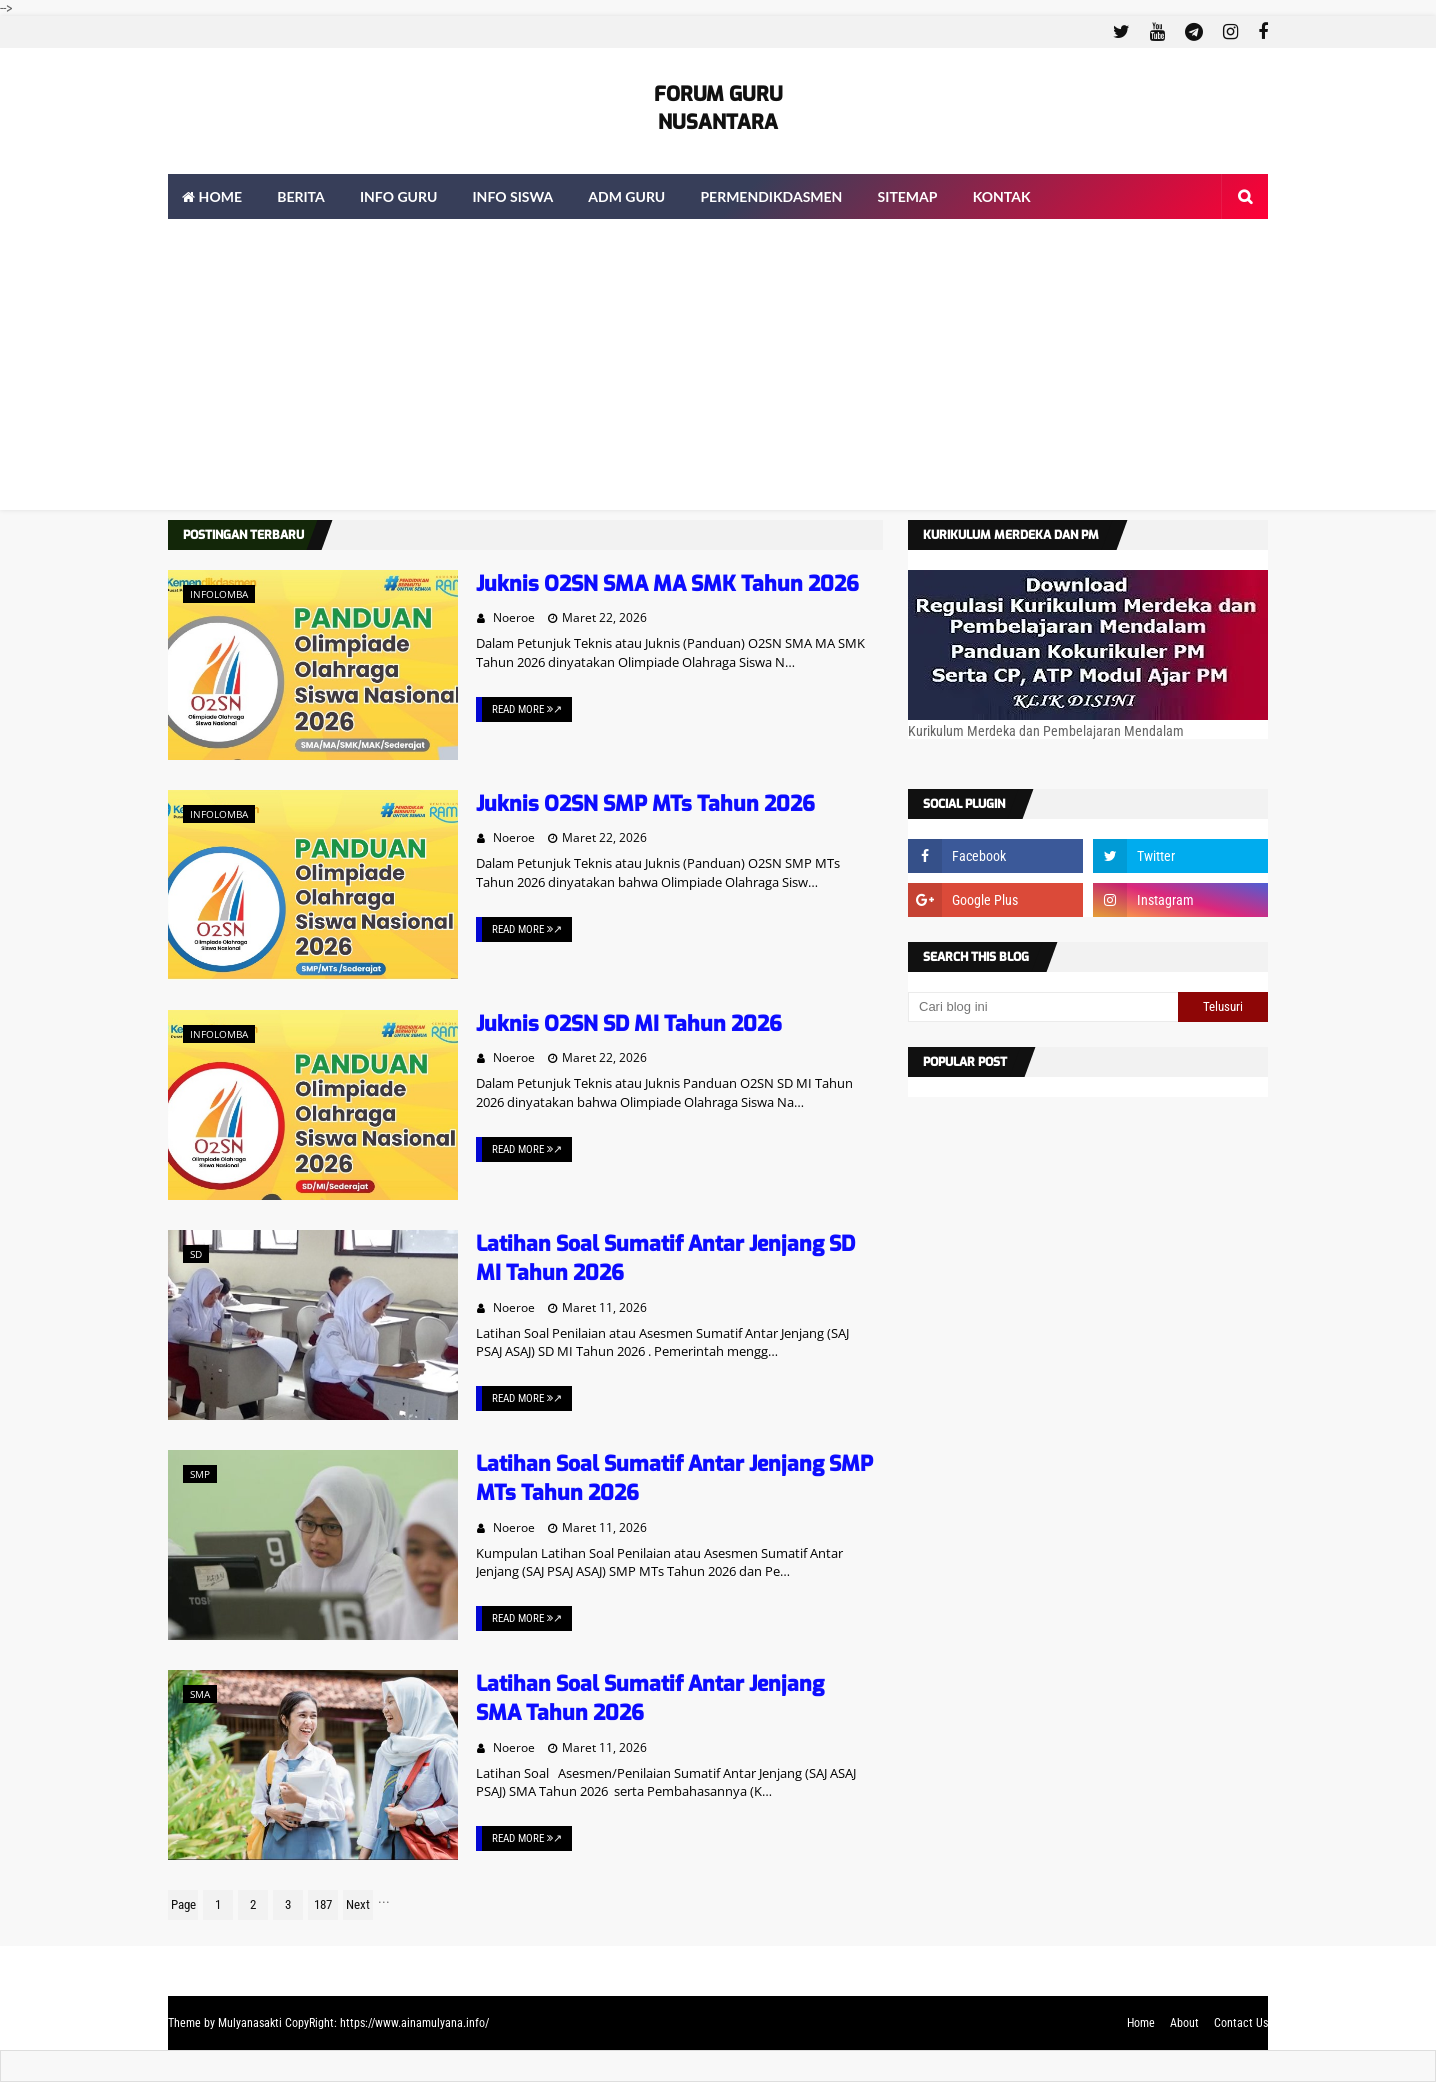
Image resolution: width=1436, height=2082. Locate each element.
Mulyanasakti (250, 2023)
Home (1141, 2023)
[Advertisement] (718, 370)
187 (323, 1904)
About (1184, 2023)
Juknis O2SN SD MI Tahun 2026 (629, 1024)
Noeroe (514, 617)
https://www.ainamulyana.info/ (414, 2023)
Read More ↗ (527, 709)
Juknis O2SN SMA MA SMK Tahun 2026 (667, 584)
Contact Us (1241, 2023)
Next (358, 1904)
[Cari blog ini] (1043, 1007)
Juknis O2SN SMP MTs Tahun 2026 (645, 804)
